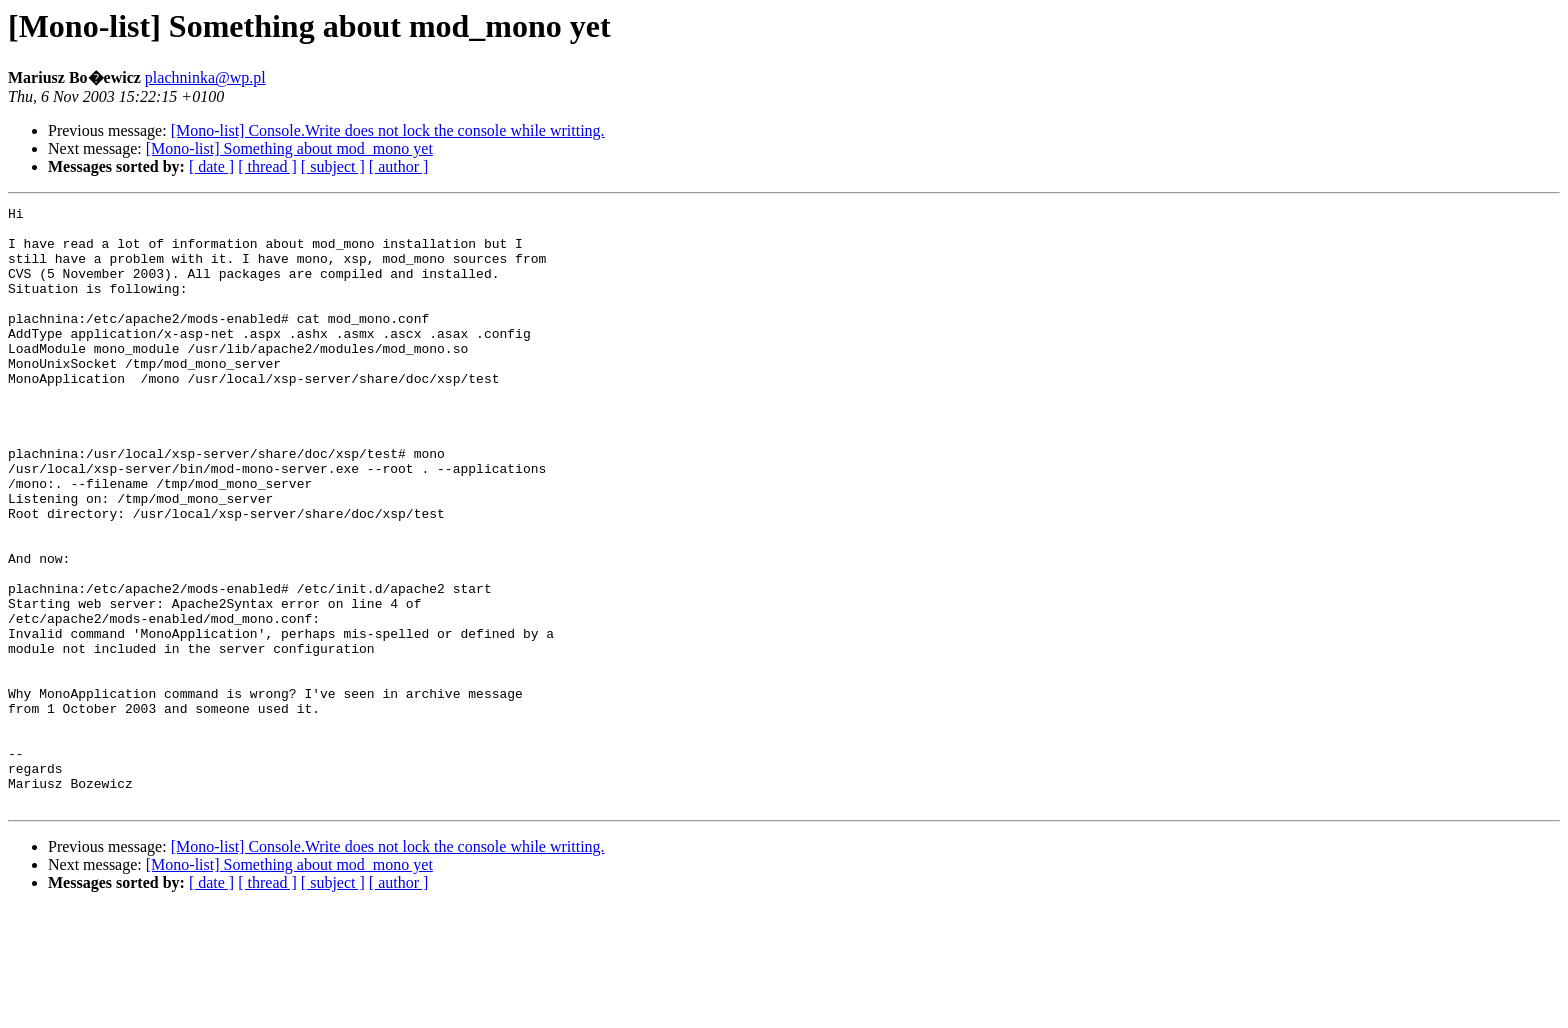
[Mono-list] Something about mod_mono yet (289, 148)
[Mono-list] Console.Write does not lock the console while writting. (388, 130)
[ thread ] (267, 166)
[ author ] (399, 166)
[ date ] (211, 166)
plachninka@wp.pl (205, 77)
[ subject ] (333, 166)
